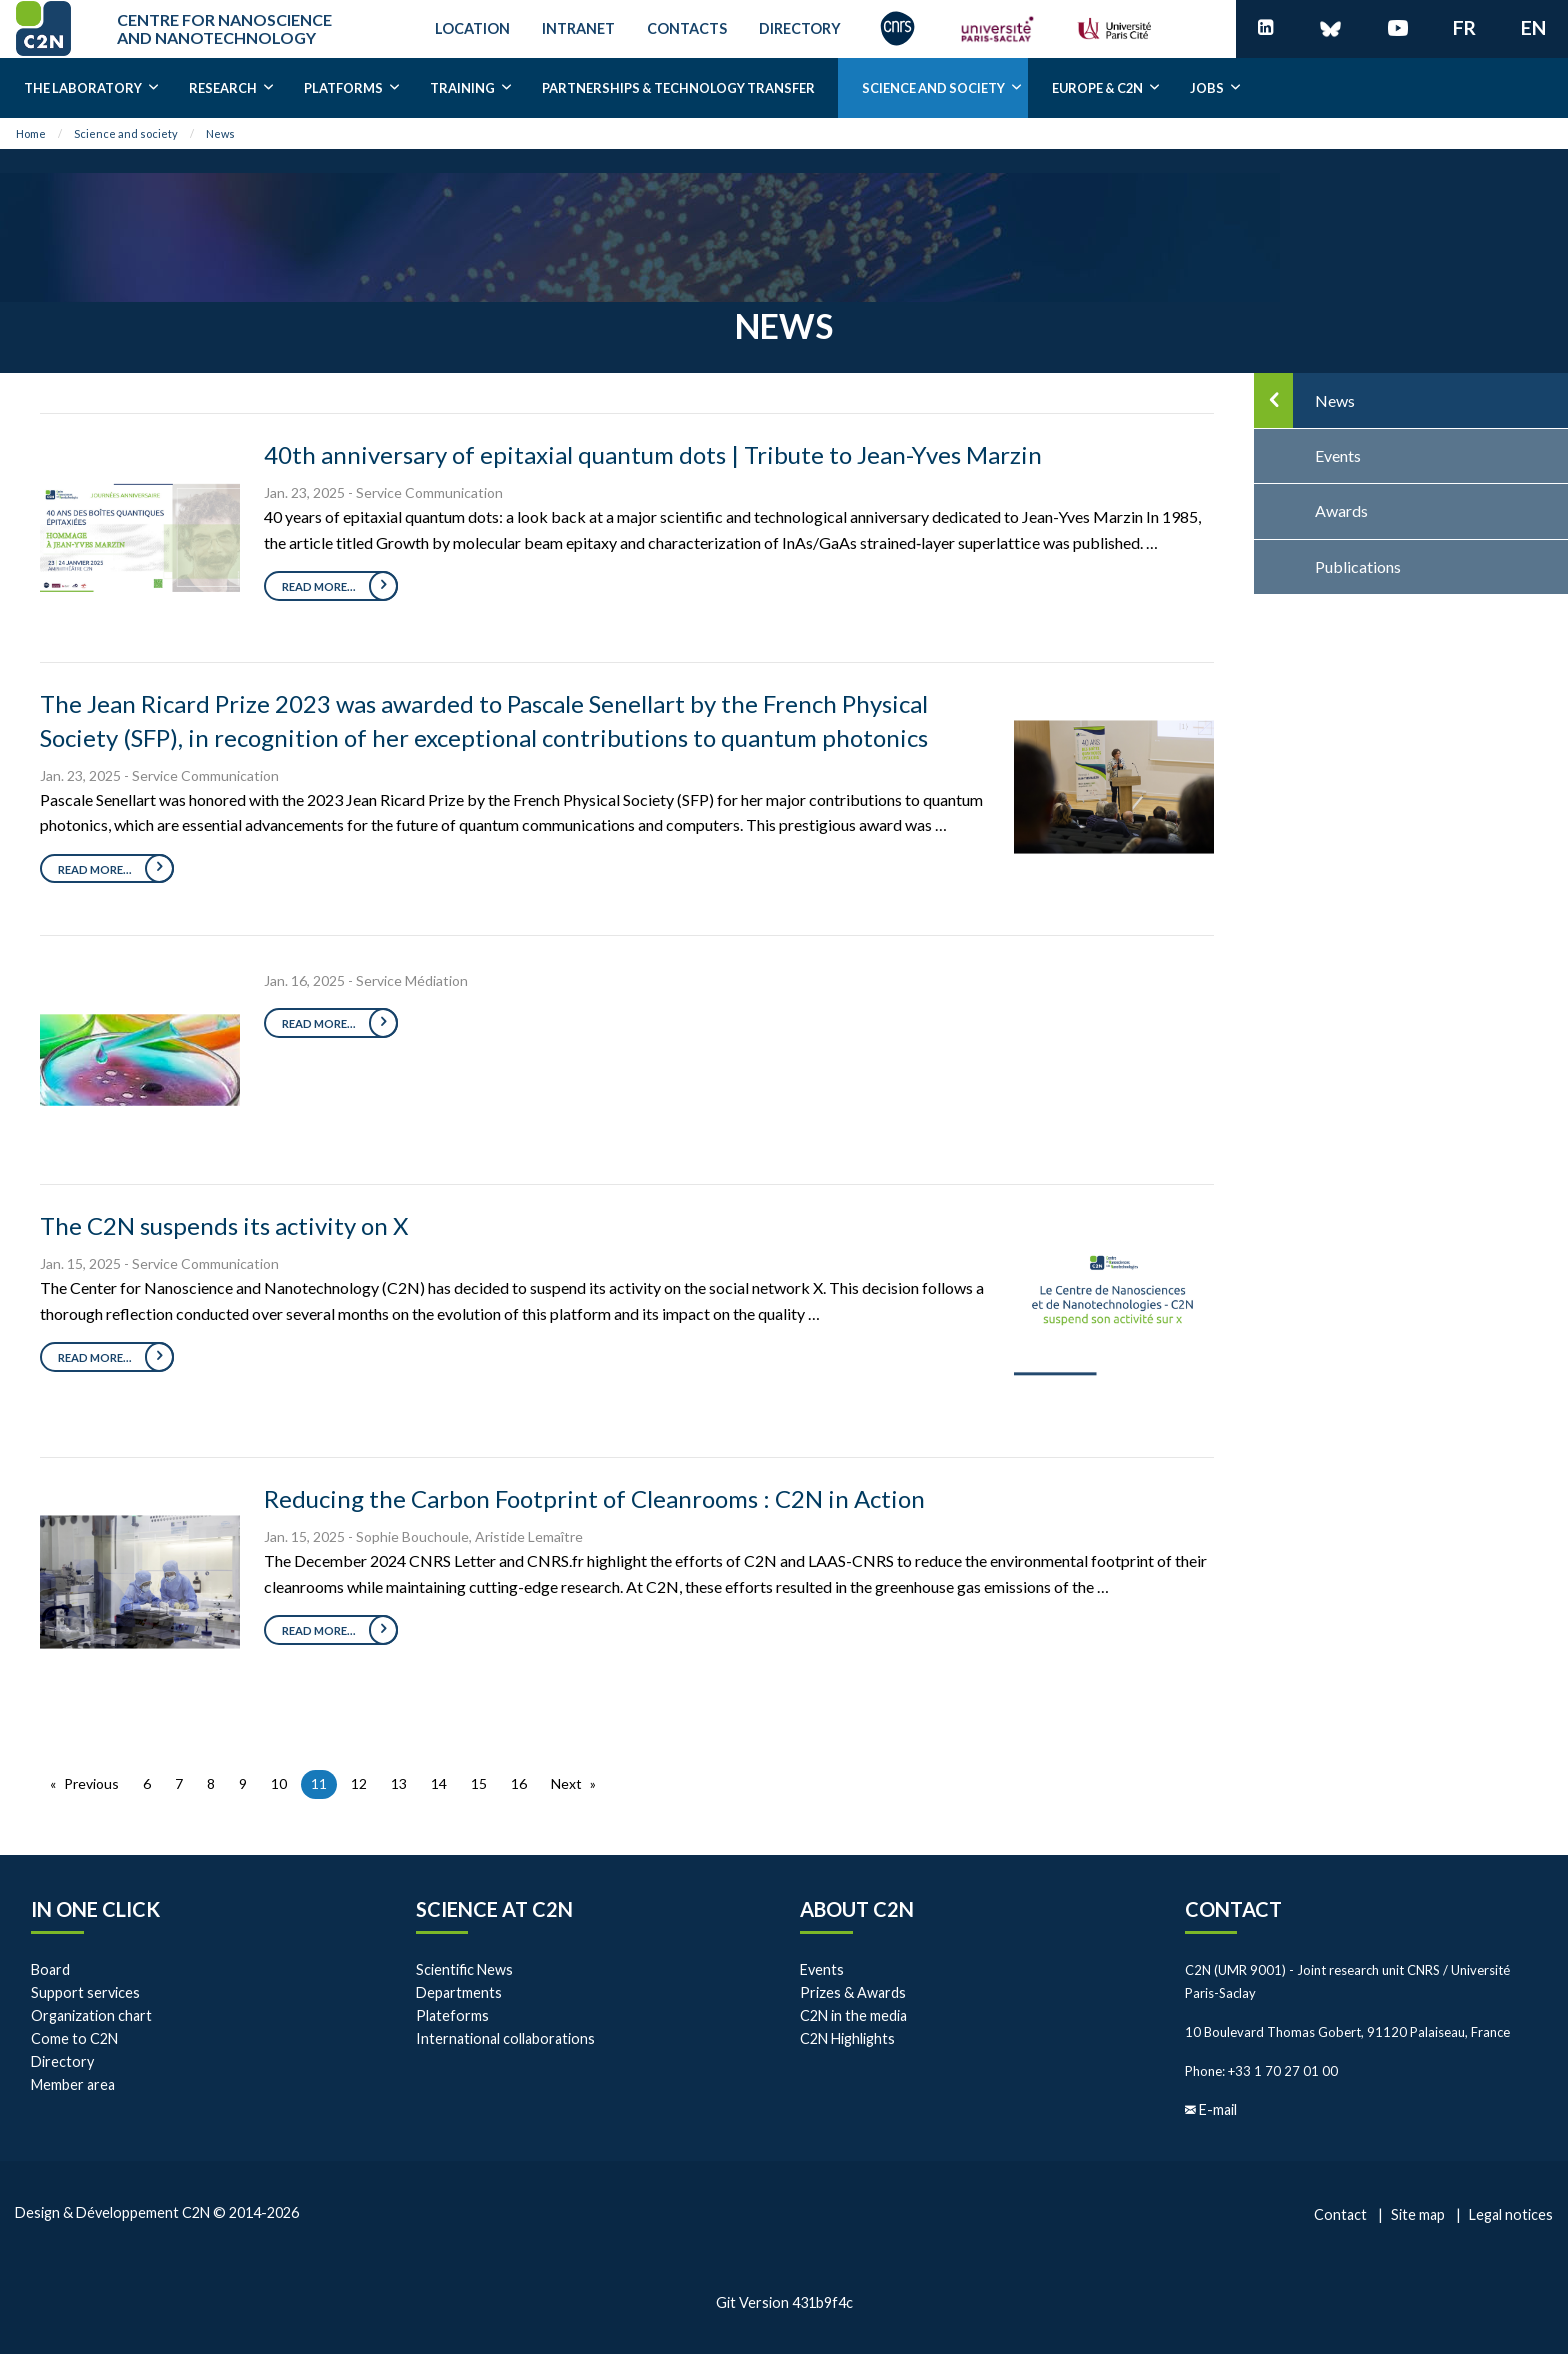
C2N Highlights (847, 2038)
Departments (459, 1992)
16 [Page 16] (519, 1783)
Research (223, 88)
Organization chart (91, 2015)
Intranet (578, 28)
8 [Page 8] (211, 1783)
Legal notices (1511, 2214)
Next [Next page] (566, 1783)
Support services (85, 1992)
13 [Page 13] (399, 1783)
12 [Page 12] (359, 1783)
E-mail (1218, 2109)
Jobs (1207, 88)
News (220, 133)
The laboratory (83, 88)
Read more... (319, 586)
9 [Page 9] (243, 1783)
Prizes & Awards (853, 1992)
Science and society (933, 88)
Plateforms (452, 2015)
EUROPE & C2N (1097, 88)
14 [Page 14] (439, 1783)
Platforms (343, 88)
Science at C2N (494, 1909)
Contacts (687, 28)
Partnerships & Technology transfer (678, 88)
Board (50, 1969)
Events (822, 1969)
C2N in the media (853, 2015)
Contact (1233, 1909)
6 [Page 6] (147, 1783)
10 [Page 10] (279, 1783)
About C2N (857, 1909)
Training (462, 88)
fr (1464, 27)
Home (31, 133)
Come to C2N (74, 2038)
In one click (95, 1909)
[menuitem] (82, 88)
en (1533, 27)
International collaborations (505, 2038)
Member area (73, 2084)
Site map (1418, 2214)
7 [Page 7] (179, 1783)
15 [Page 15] (479, 1783)
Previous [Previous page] (91, 1783)
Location (472, 28)
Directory (800, 28)
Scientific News (464, 1969)
